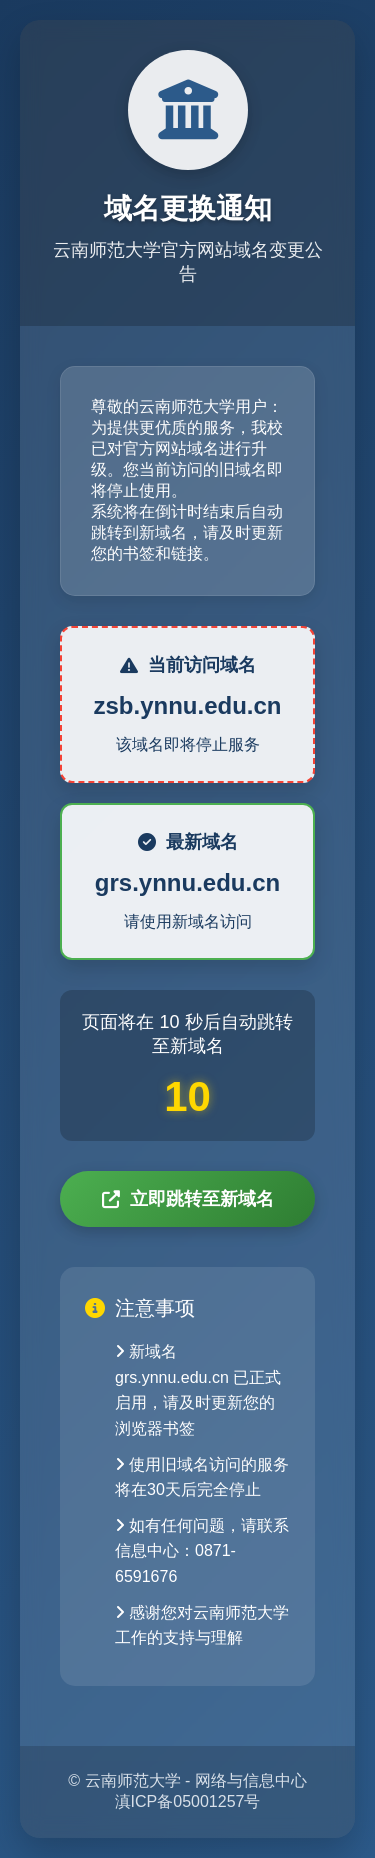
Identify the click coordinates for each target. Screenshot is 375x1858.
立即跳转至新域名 (188, 1199)
